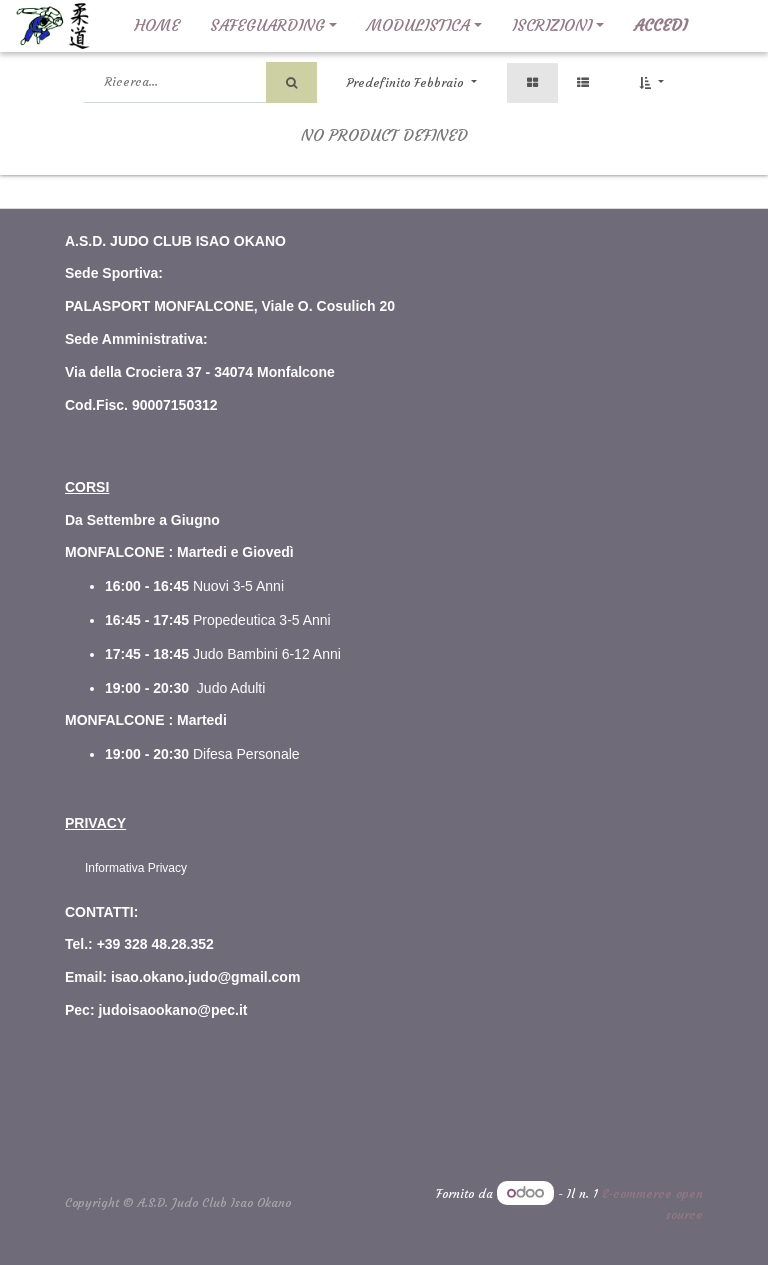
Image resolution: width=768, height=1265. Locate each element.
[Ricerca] (291, 82)
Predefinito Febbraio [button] (407, 82)
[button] (651, 83)
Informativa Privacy (136, 868)
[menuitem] (157, 26)
